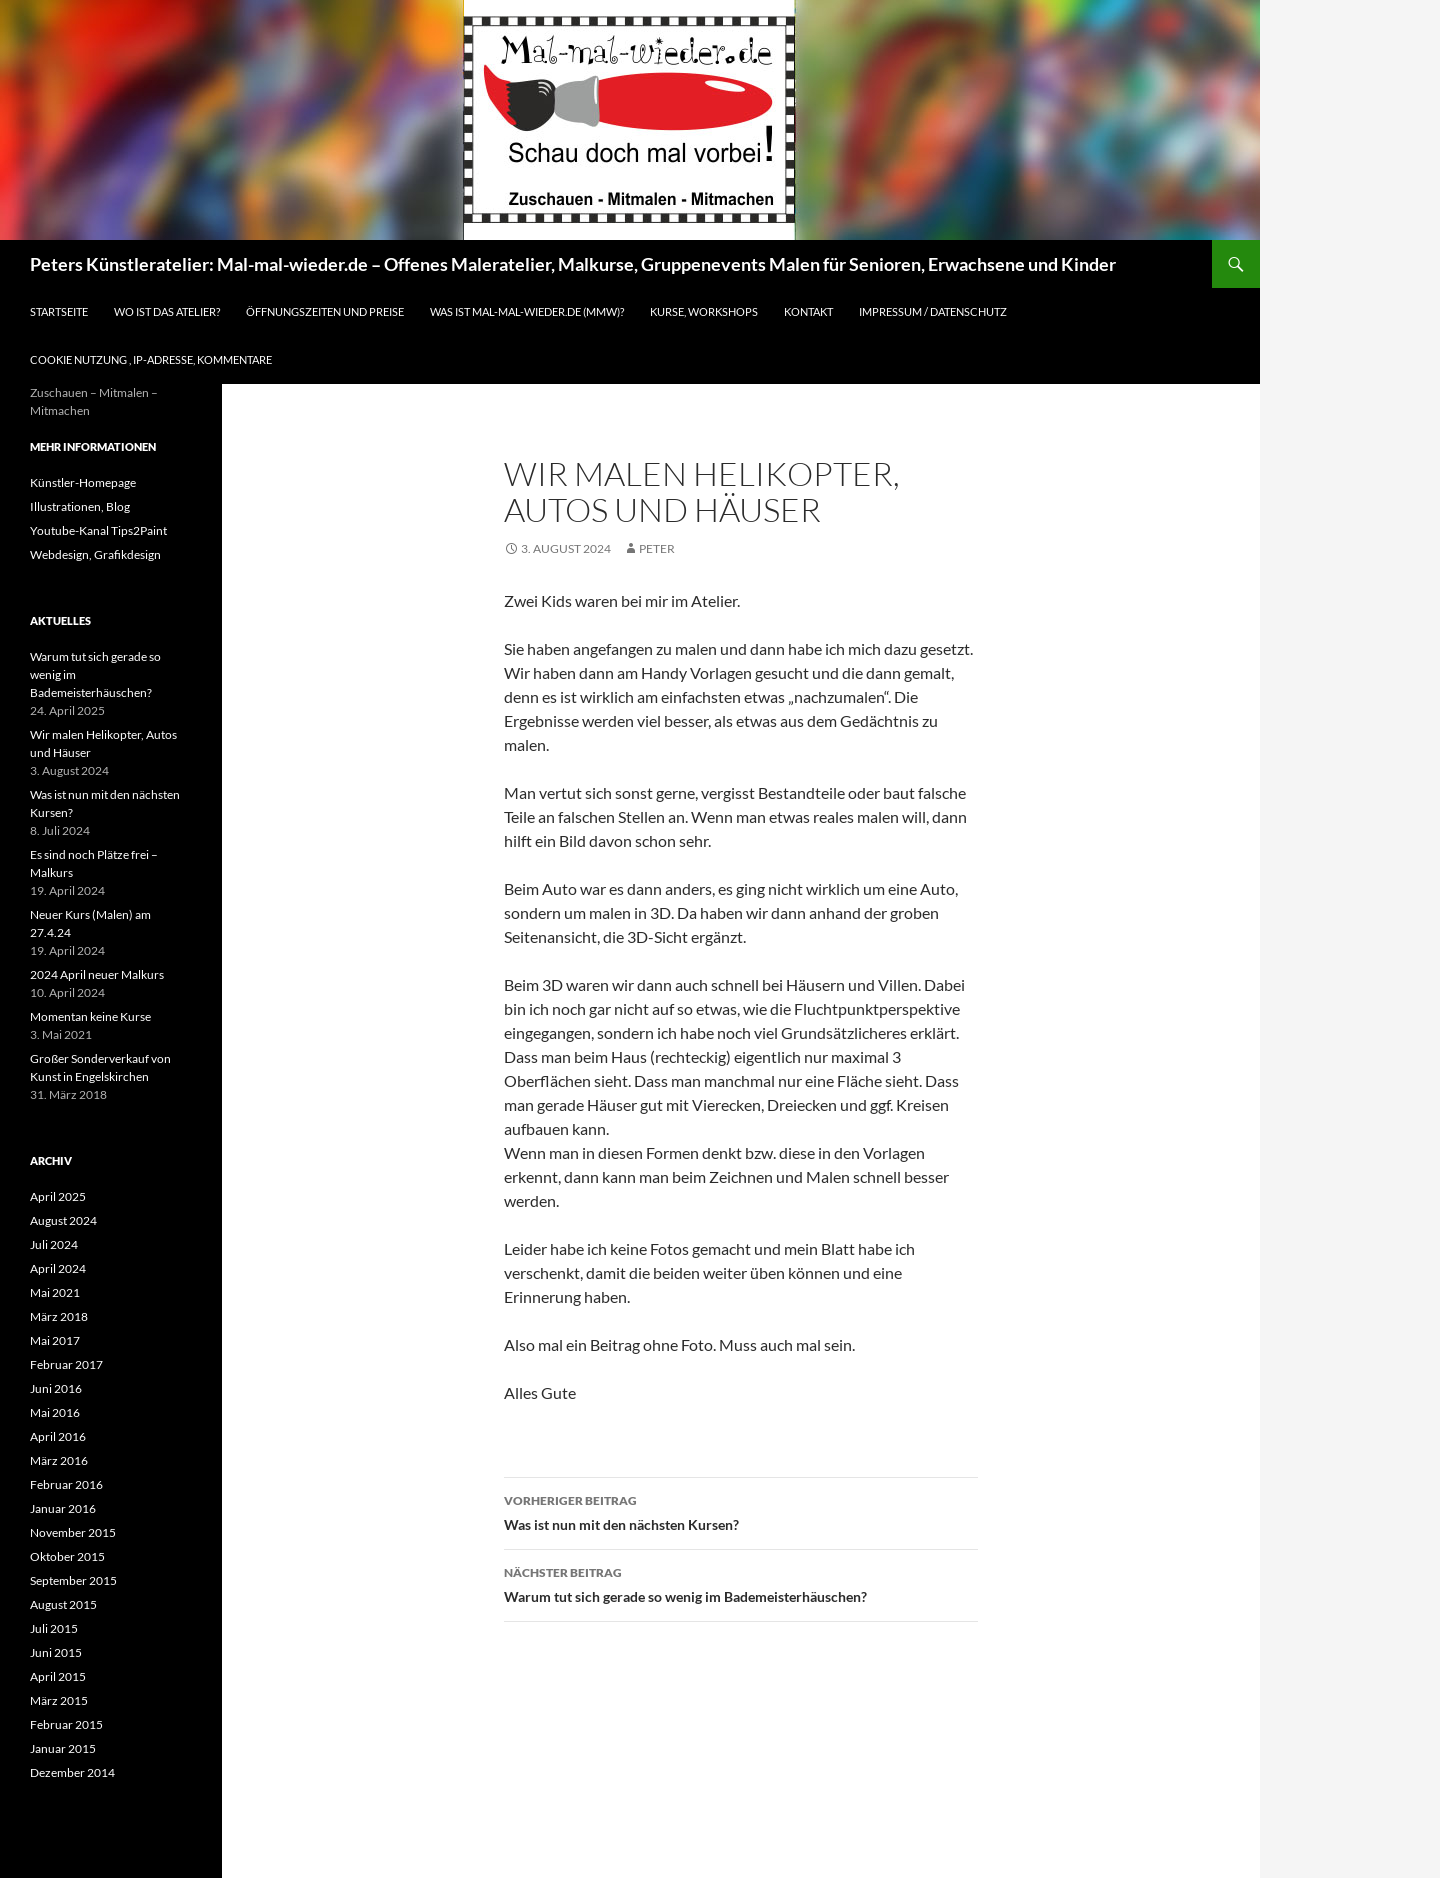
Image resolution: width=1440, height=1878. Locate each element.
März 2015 (59, 1700)
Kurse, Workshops (704, 311)
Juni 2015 (56, 1652)
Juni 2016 (56, 1388)
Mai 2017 (55, 1340)
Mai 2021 (55, 1292)
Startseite (59, 311)
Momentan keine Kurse (90, 1016)
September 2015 (73, 1580)
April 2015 (58, 1676)
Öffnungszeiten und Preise (325, 311)
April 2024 (58, 1268)
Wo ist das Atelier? (167, 311)
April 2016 (58, 1436)
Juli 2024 (54, 1244)
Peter (657, 548)
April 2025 (58, 1196)
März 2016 (59, 1460)
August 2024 (63, 1220)
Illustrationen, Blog (80, 506)
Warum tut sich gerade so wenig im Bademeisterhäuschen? (741, 1583)
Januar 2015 (63, 1748)
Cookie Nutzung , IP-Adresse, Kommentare (151, 359)
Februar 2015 (66, 1724)
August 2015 (63, 1604)
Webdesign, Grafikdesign (95, 554)
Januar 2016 (63, 1508)
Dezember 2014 (72, 1772)
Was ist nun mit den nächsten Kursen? (741, 1511)
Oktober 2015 (67, 1556)
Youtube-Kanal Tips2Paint (98, 530)
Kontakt (808, 311)
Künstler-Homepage (83, 482)
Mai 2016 (55, 1412)
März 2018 (59, 1316)
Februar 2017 (66, 1364)
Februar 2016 (66, 1484)
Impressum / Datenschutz (933, 311)
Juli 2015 (54, 1628)
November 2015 (73, 1532)
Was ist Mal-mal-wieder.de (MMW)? (527, 311)
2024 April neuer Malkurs (97, 974)
